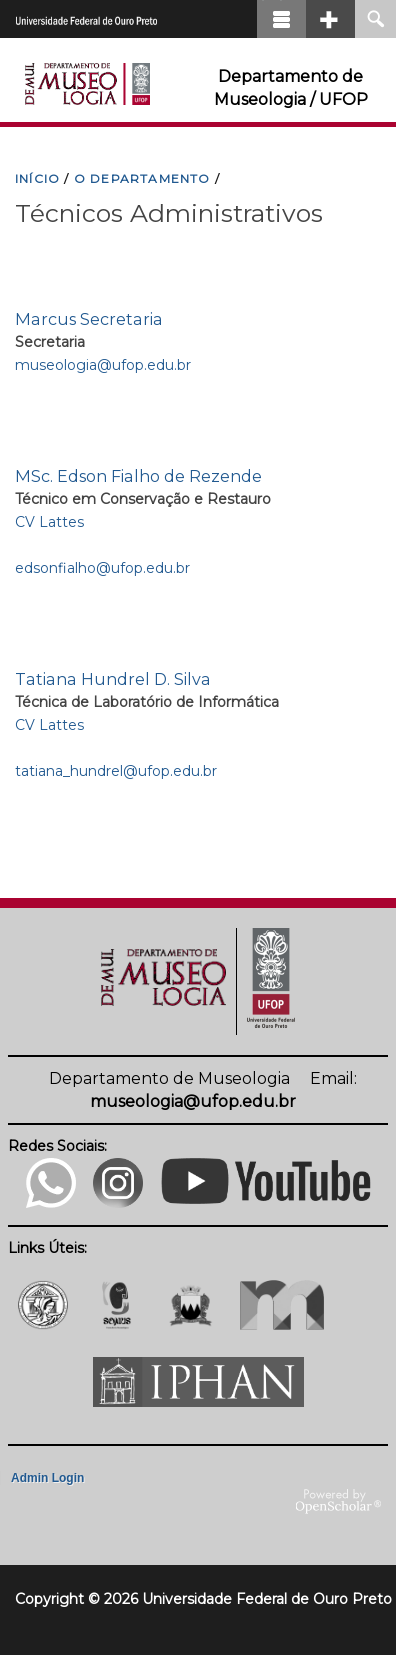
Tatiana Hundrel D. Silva (113, 679)
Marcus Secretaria (89, 319)
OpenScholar (338, 1502)
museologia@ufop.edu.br (103, 365)
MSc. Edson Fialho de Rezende (138, 476)
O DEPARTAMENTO (142, 178)
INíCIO (37, 178)
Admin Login (47, 1478)
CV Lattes (49, 522)
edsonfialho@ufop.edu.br (102, 568)
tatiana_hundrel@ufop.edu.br (116, 771)
